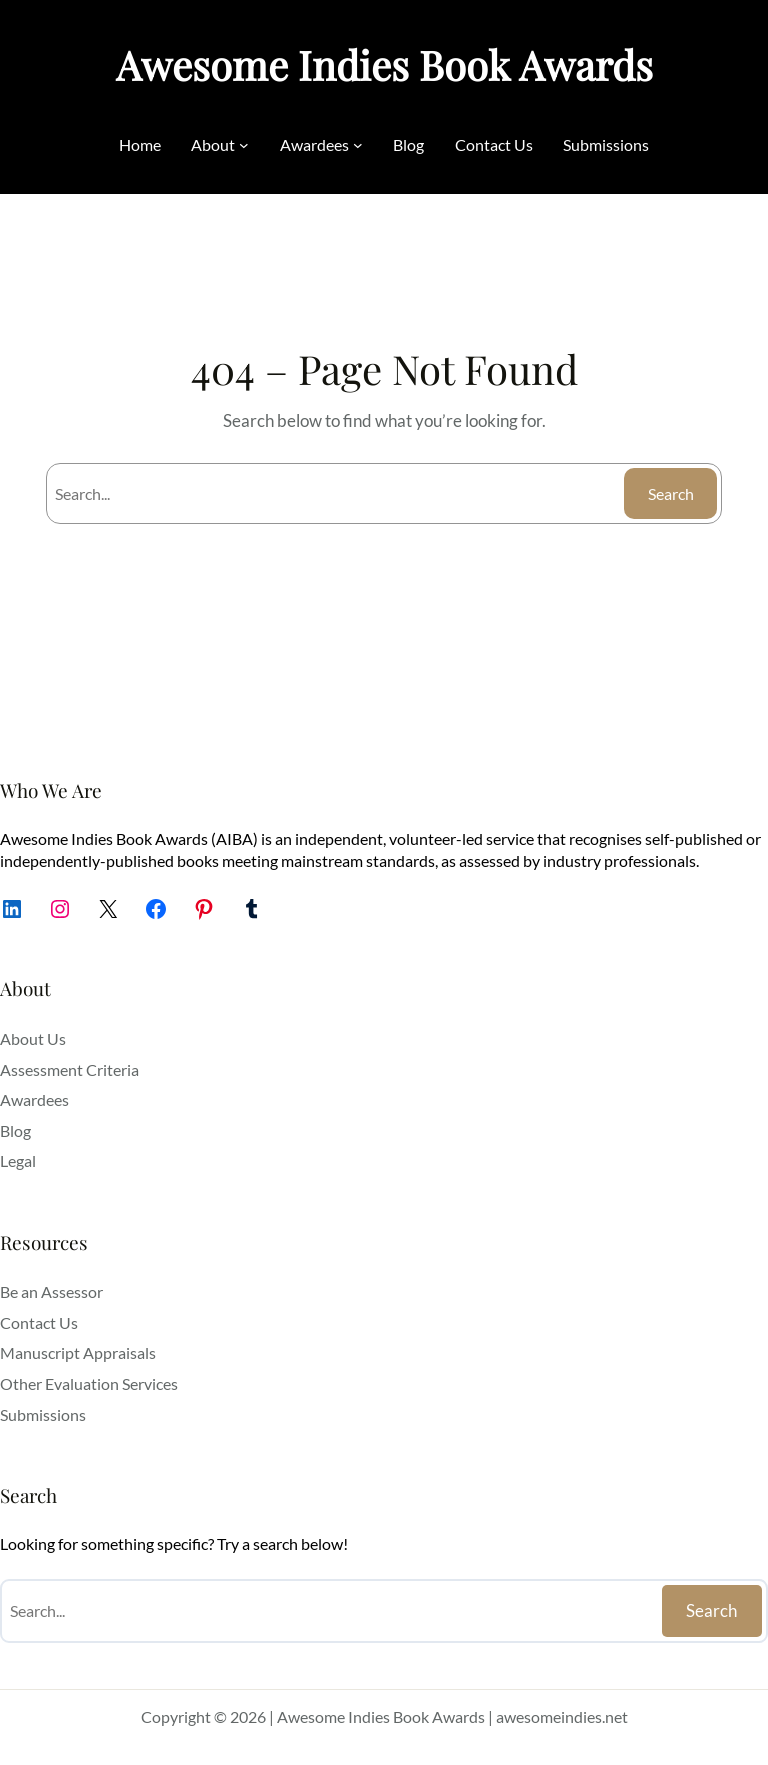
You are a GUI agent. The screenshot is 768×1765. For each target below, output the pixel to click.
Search (671, 493)
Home (140, 144)
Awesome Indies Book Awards (384, 64)
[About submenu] (244, 145)
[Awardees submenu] (358, 145)
